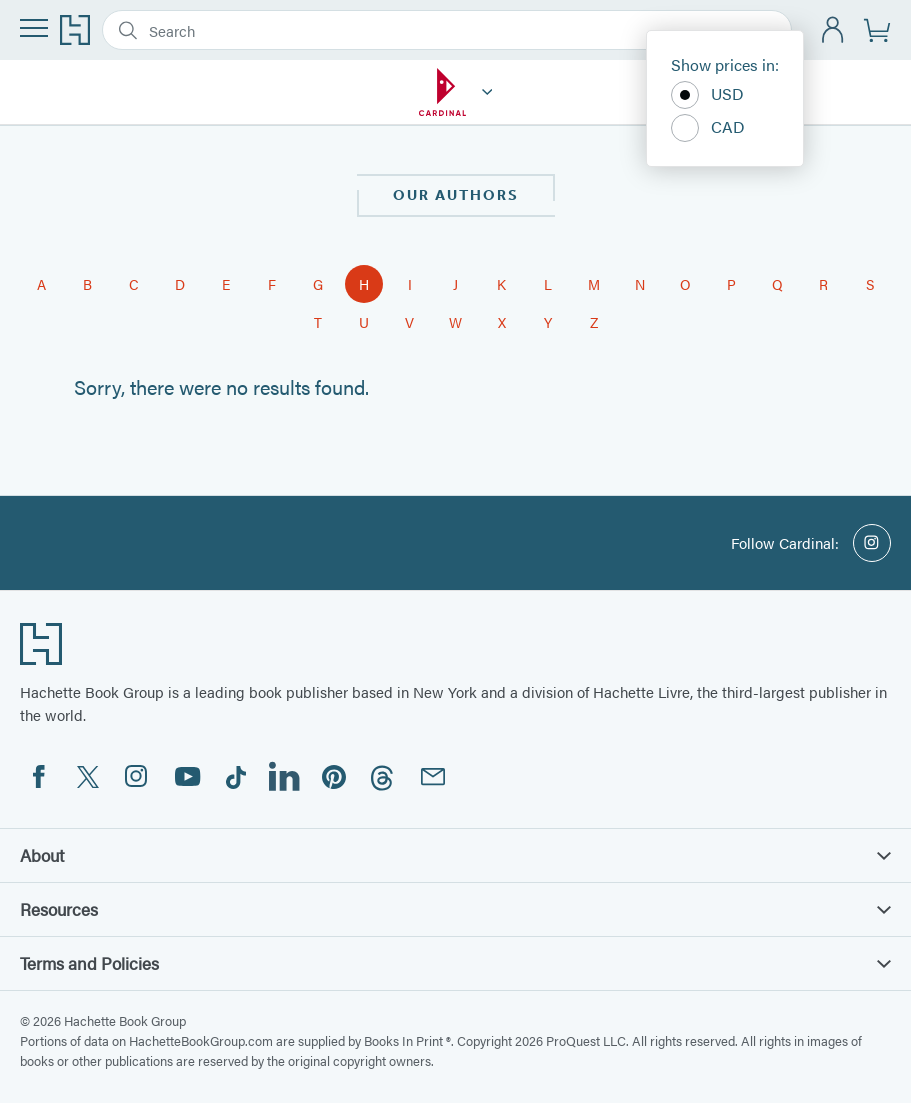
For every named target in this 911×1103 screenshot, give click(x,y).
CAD (708, 128)
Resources (455, 909)
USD (707, 95)
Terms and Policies (455, 963)
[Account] (833, 30)
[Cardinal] (487, 92)
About (455, 855)
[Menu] (34, 28)
